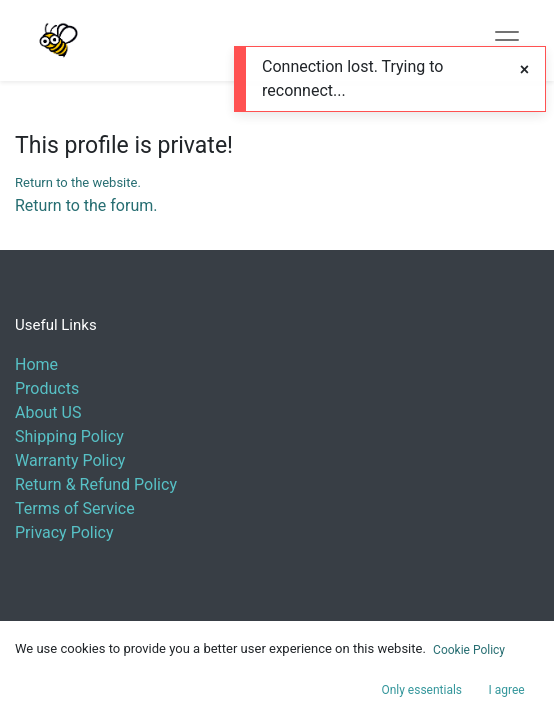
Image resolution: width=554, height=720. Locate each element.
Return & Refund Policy (96, 484)
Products (47, 388)
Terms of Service (75, 508)
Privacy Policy (64, 532)
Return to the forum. (86, 205)
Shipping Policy (69, 436)
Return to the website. (78, 182)
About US (48, 412)
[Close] (524, 70)
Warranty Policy (70, 460)
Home (36, 364)
